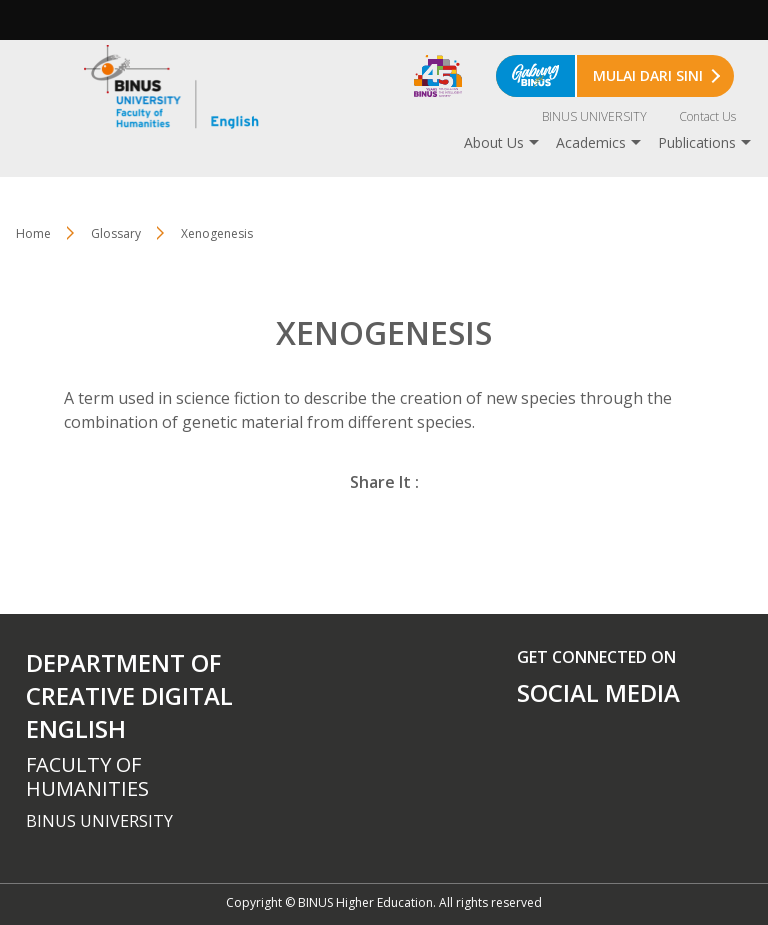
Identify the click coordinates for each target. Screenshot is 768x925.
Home (33, 233)
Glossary (116, 233)
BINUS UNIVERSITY (594, 116)
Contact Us (707, 116)
